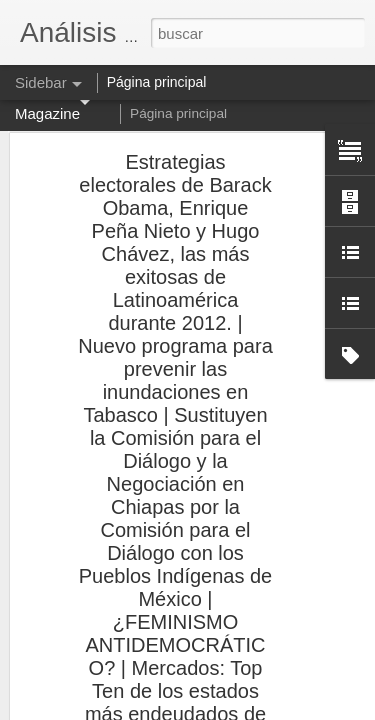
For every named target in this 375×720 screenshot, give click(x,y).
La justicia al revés (98, 437)
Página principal (178, 113)
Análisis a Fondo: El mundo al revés (144, 482)
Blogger (265, 709)
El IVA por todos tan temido (121, 662)
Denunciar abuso (331, 709)
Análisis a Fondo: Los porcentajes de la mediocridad (188, 572)
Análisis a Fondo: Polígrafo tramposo (147, 617)
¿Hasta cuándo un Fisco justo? (131, 527)
